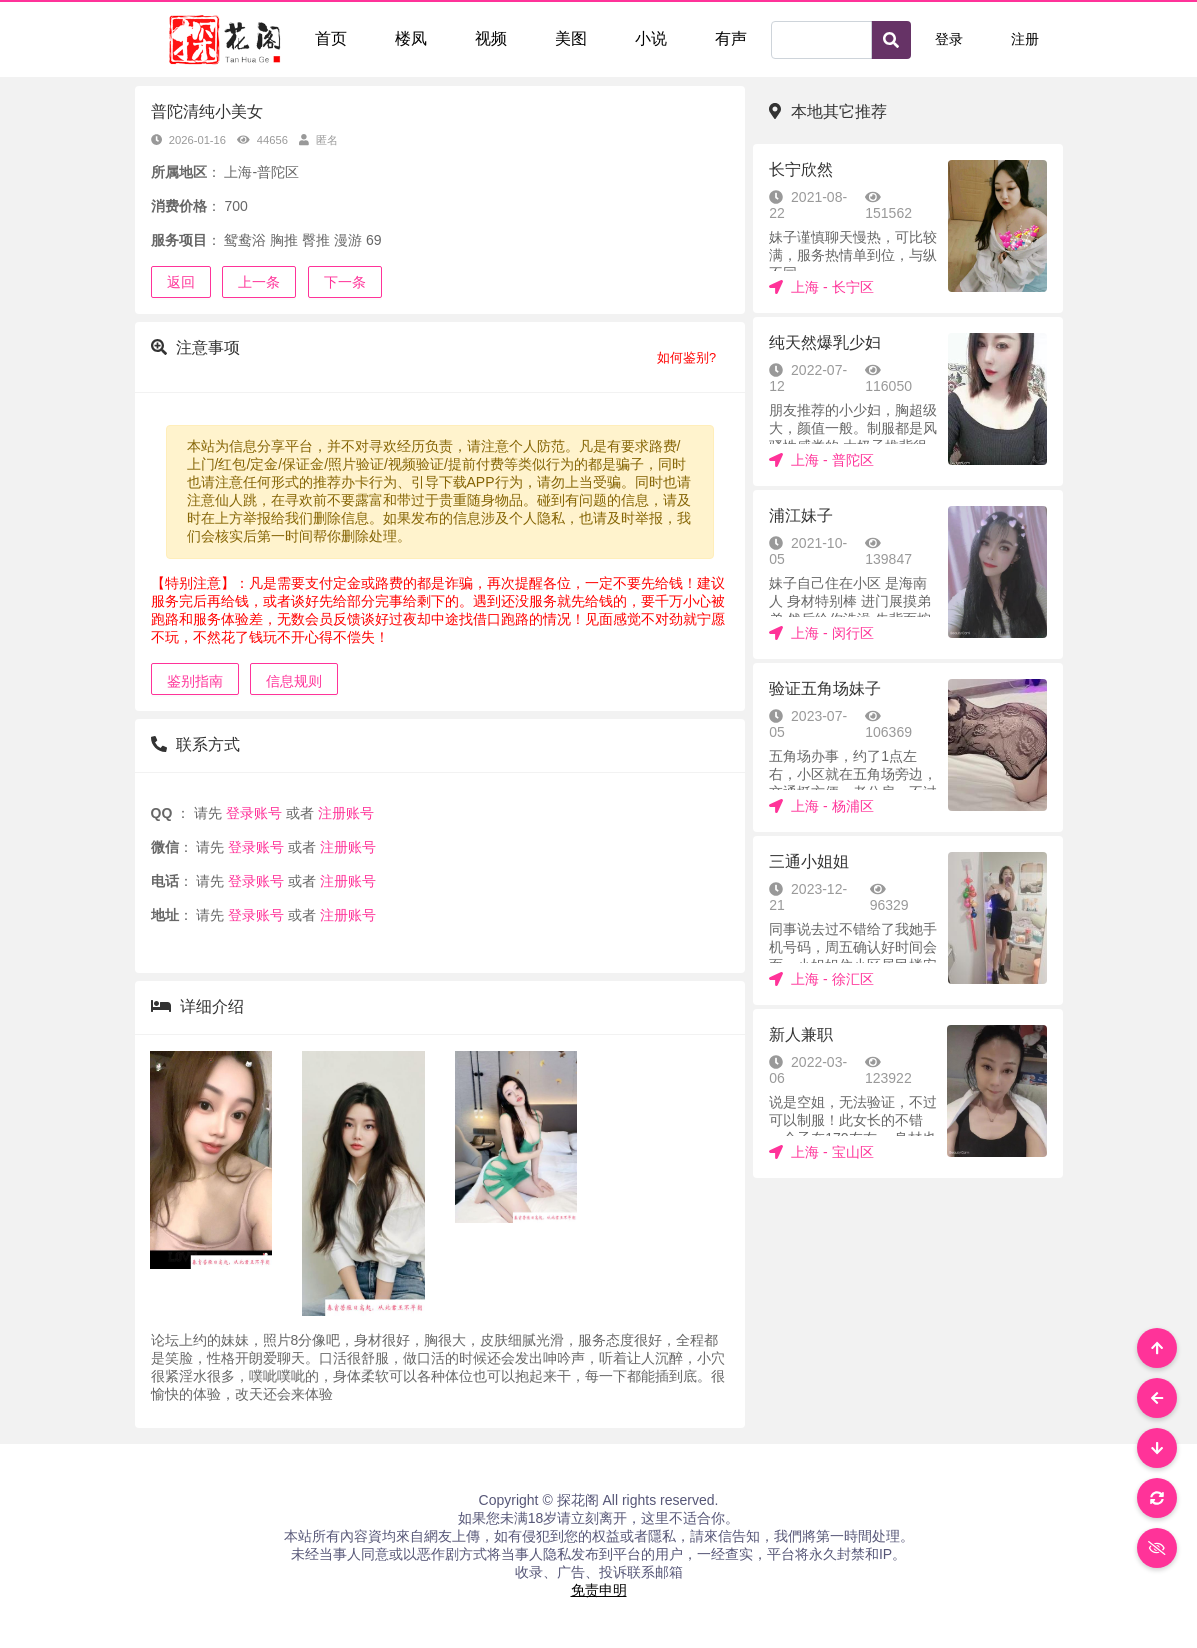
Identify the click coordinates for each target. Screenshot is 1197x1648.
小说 (651, 38)
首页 (331, 38)
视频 (491, 38)
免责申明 (599, 1590)
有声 (731, 38)
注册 (1025, 39)
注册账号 (344, 813)
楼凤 (411, 38)
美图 (571, 38)
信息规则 (294, 681)
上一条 (259, 282)
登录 (949, 39)
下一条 (345, 282)
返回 (181, 282)
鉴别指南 (195, 681)
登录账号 (254, 813)
